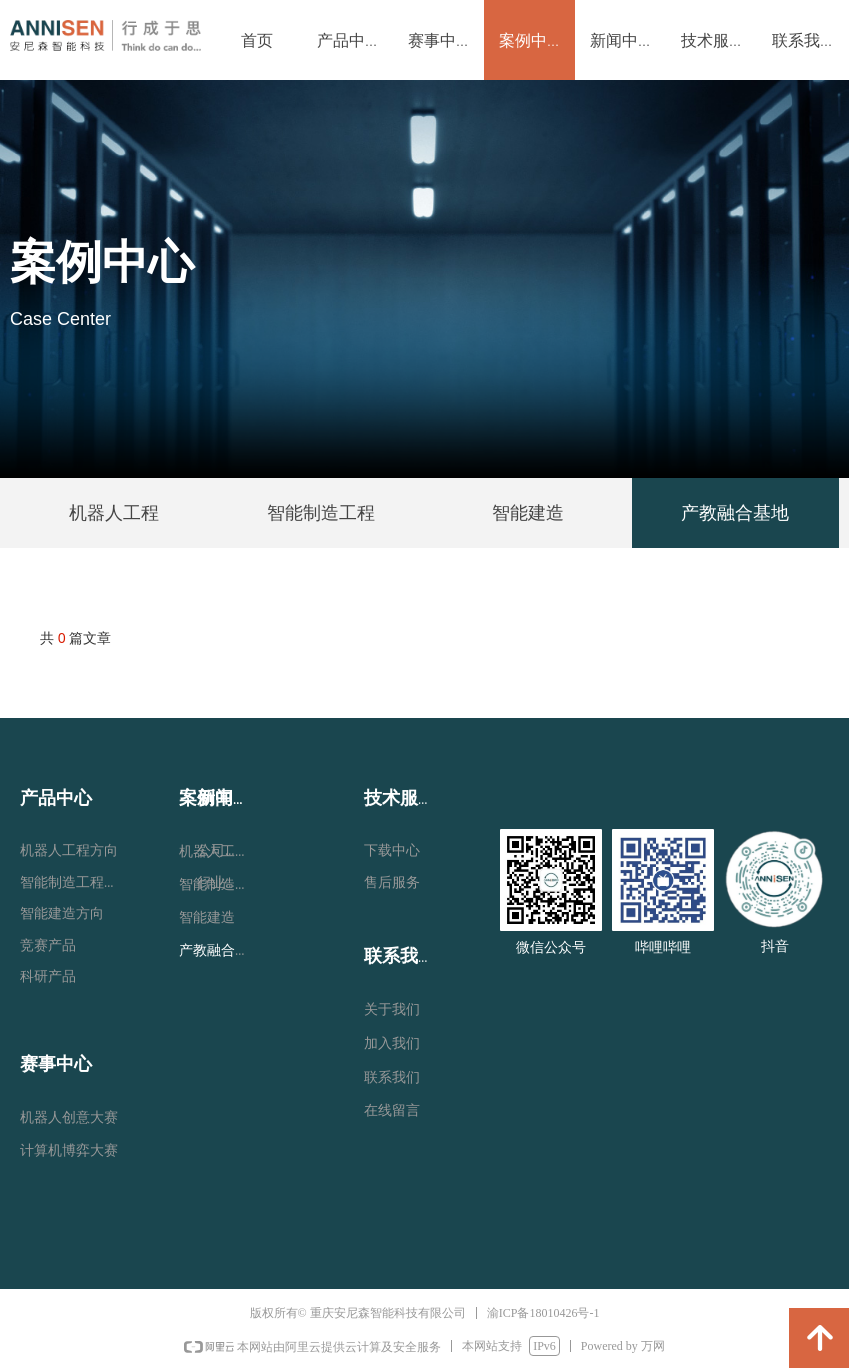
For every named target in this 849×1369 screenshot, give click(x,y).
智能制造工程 (321, 513)
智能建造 (528, 513)
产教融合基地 (735, 513)
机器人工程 (114, 513)
